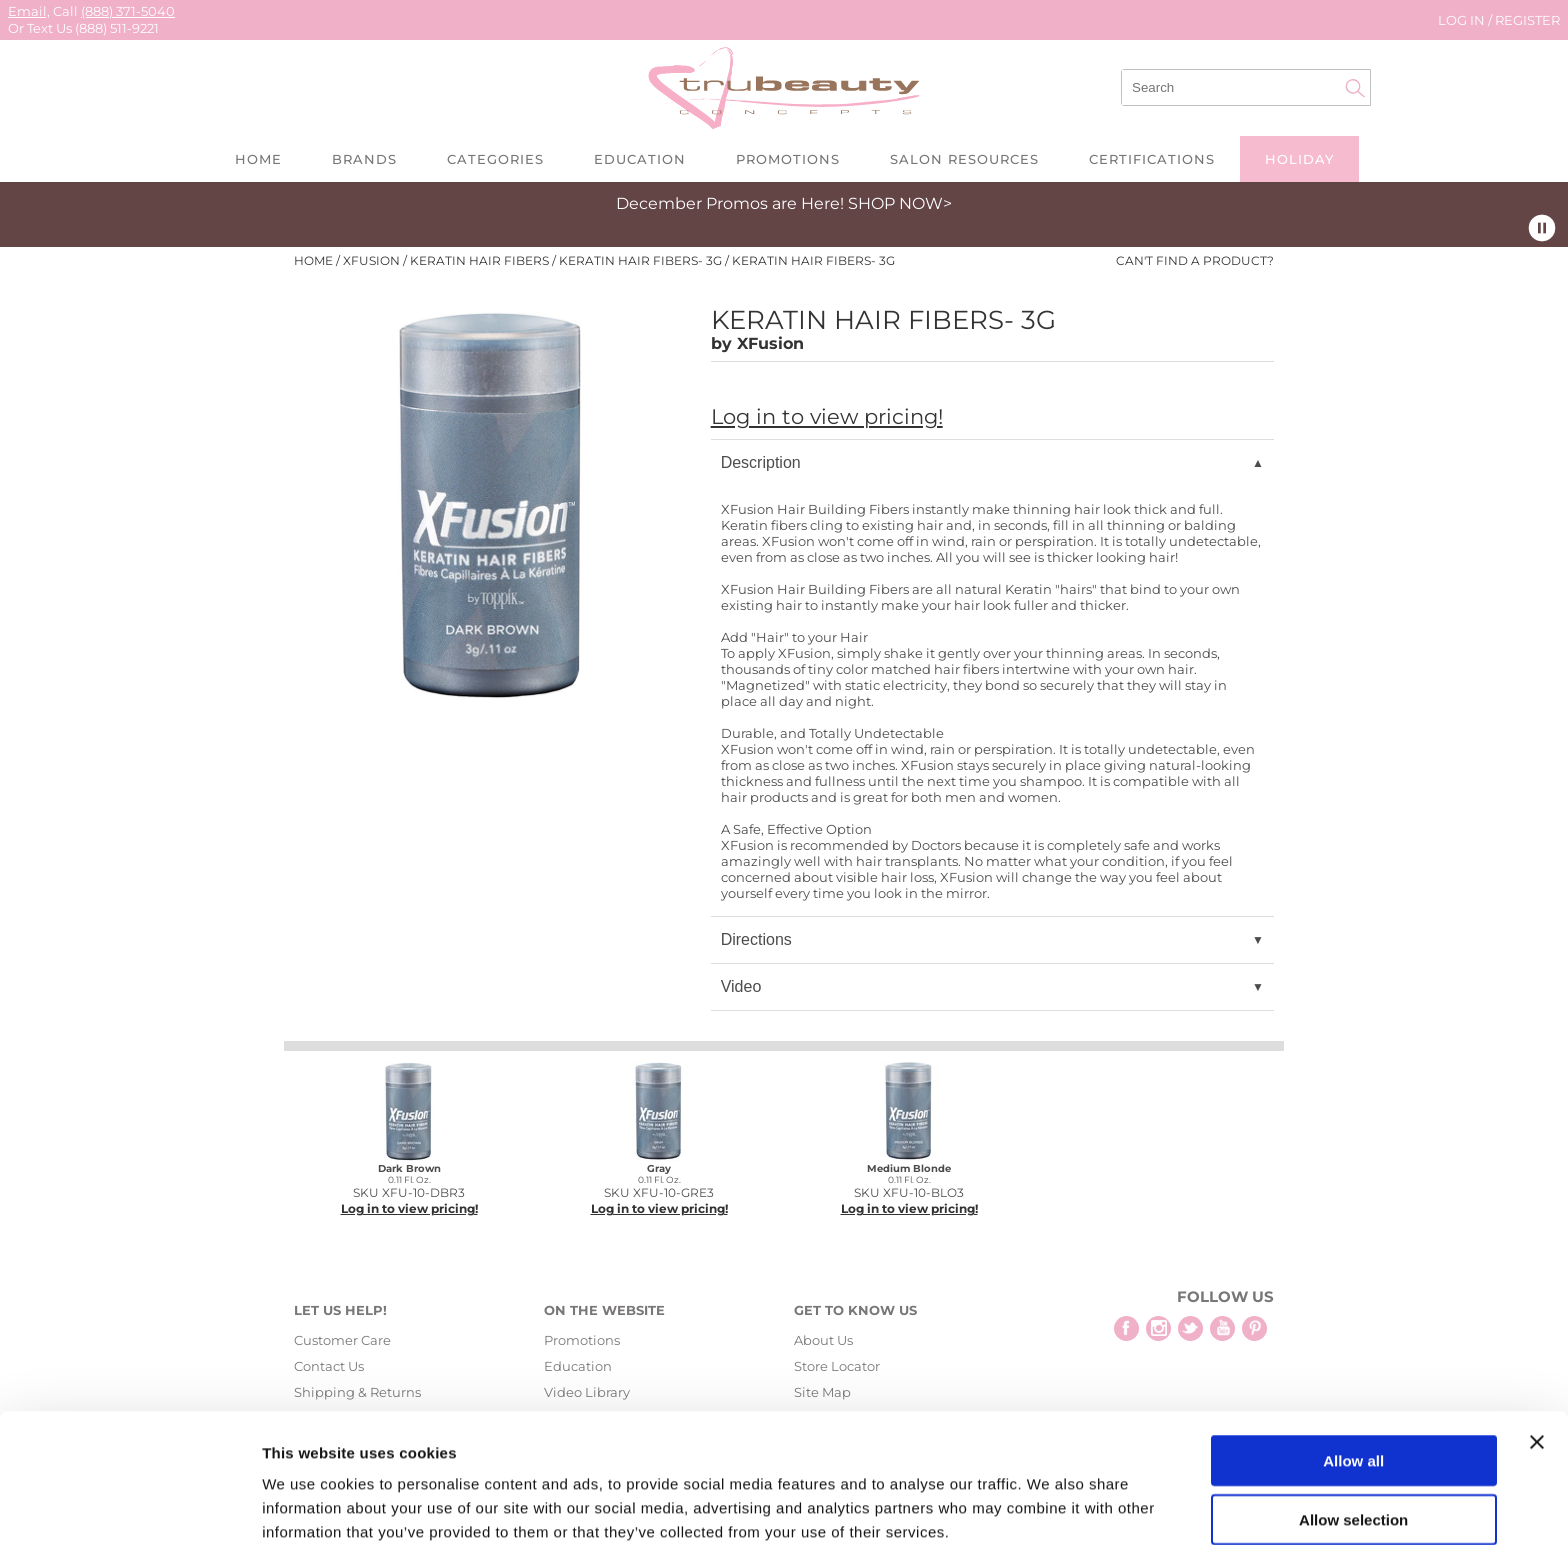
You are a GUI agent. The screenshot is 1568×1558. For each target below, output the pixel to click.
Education (640, 159)
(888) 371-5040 (128, 11)
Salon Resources (964, 159)
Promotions (788, 159)
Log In (1463, 20)
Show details (1049, 1518)
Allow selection (1353, 1441)
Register (1527, 20)
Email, (29, 11)
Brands (364, 159)
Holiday (1299, 159)
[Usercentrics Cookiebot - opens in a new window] (129, 1519)
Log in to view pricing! (827, 416)
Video (741, 986)
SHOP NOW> (900, 203)
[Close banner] (1537, 1364)
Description (761, 462)
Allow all (1353, 1382)
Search (1355, 88)
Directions (756, 939)
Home (258, 159)
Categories (495, 159)
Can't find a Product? (1195, 261)
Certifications (1152, 159)
